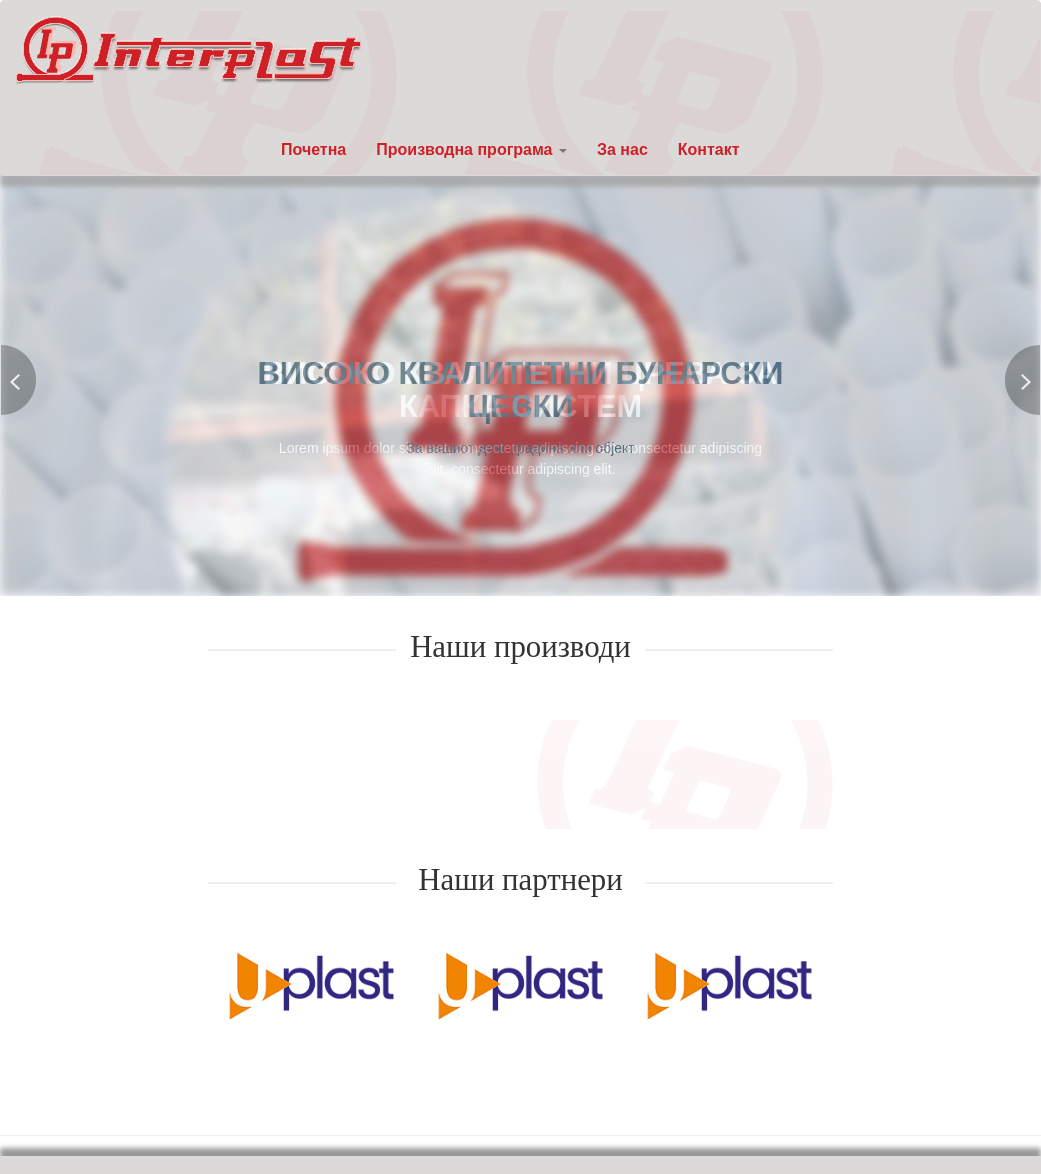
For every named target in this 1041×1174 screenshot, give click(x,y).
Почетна (313, 149)
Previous (19, 380)
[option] (311, 984)
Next (1022, 380)
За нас (622, 149)
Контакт (709, 149)
